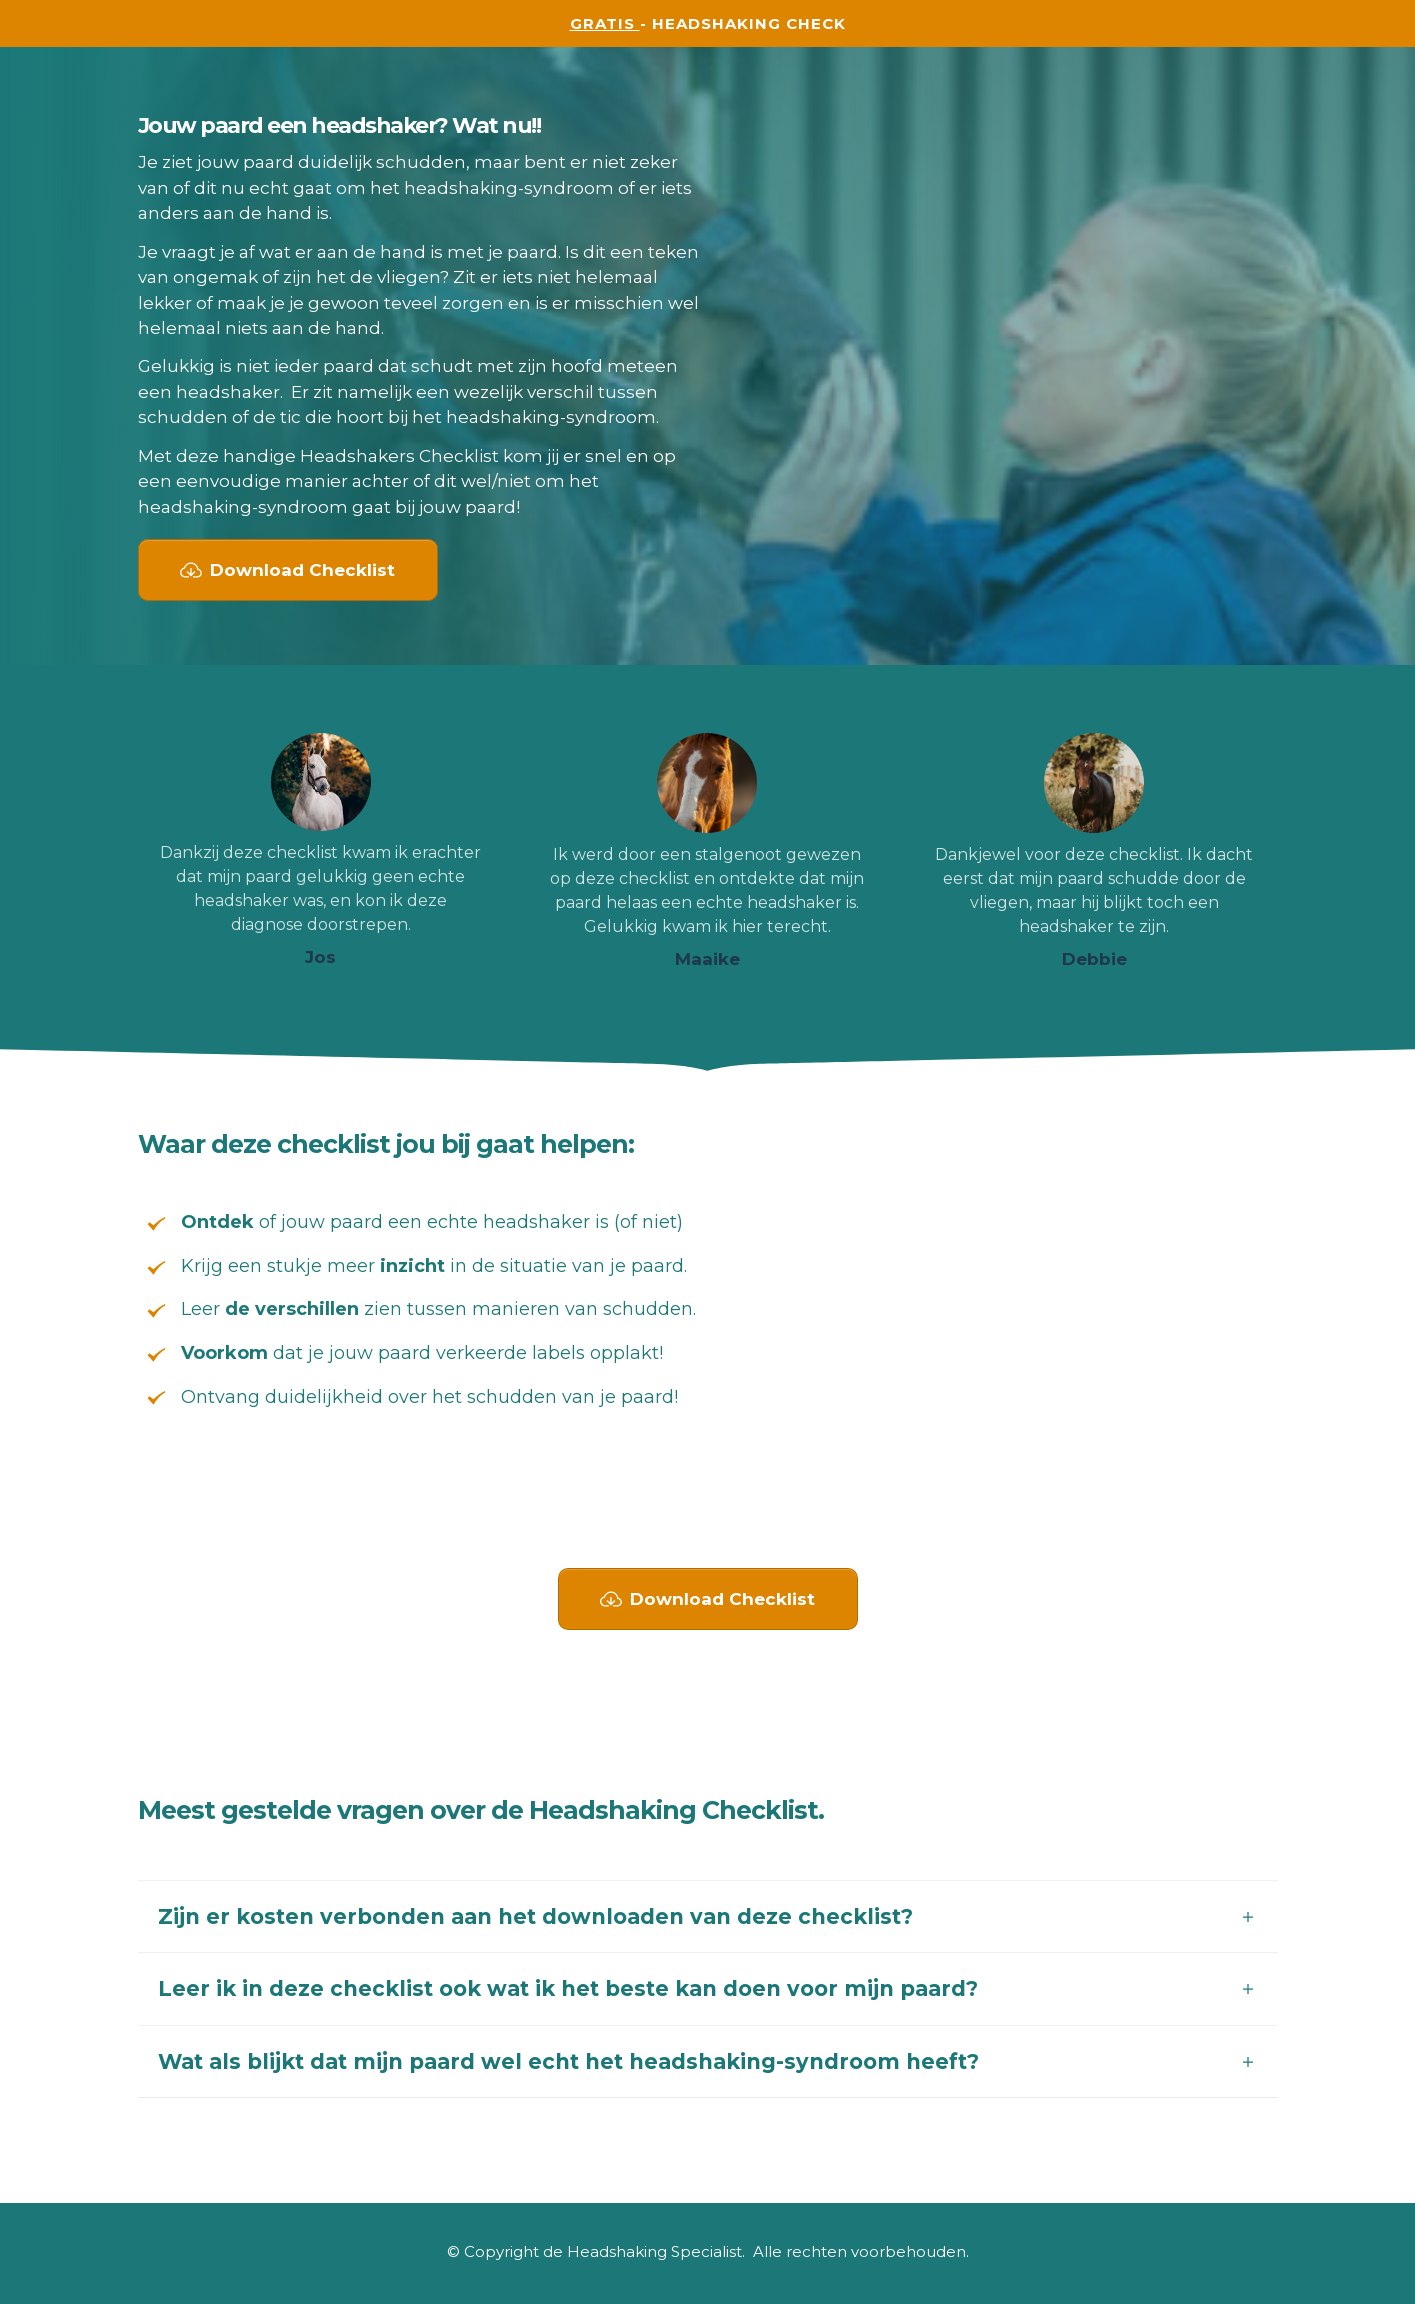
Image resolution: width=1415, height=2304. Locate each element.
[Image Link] (321, 782)
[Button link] (288, 570)
